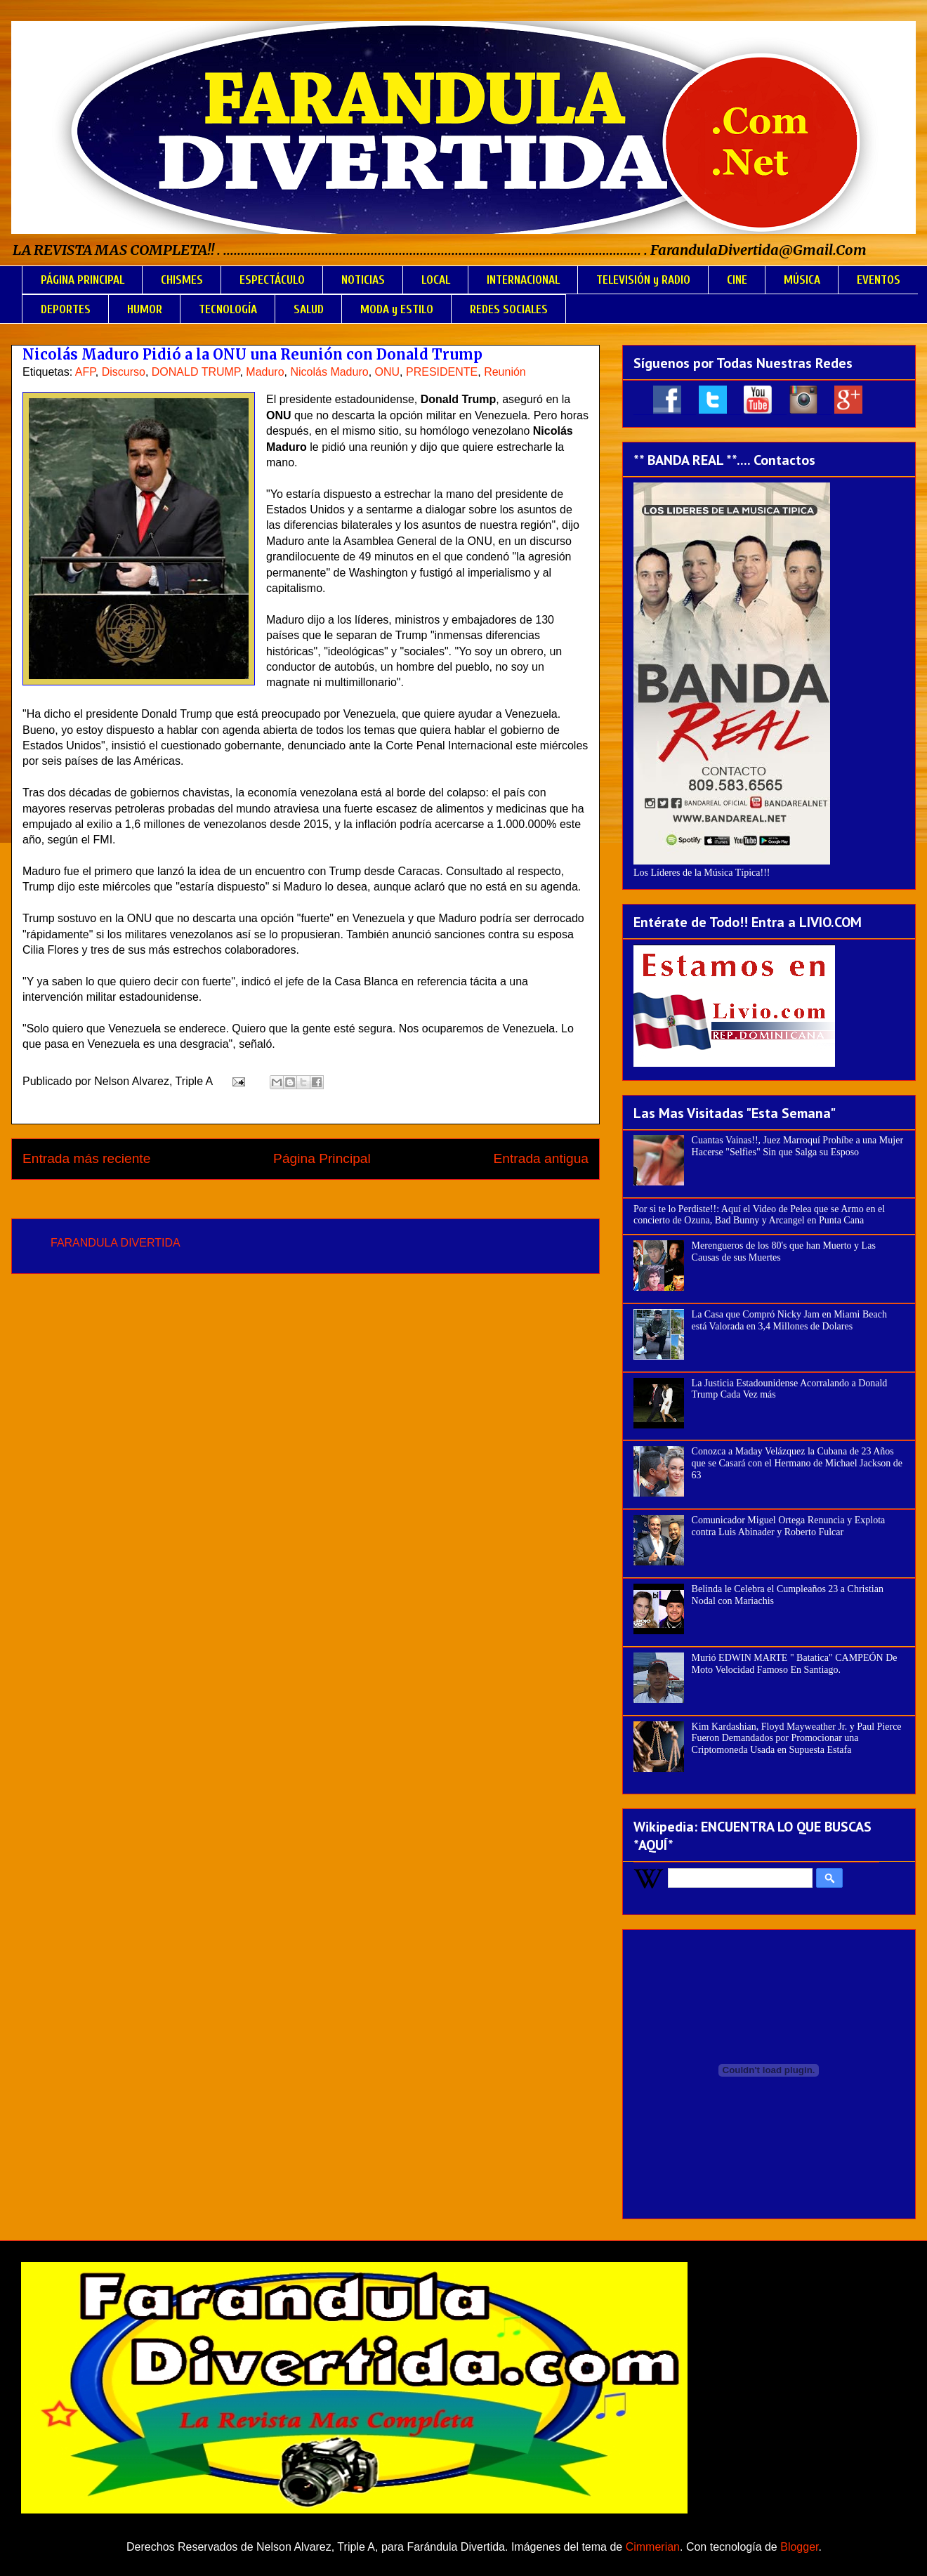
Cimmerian (653, 2547)
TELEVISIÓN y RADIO (643, 280)
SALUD (309, 309)
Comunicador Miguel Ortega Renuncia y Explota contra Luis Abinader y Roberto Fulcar (789, 1526)
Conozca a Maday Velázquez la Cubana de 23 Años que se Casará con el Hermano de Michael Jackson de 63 (797, 1463)
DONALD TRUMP (196, 372)
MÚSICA (802, 280)
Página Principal (322, 1158)
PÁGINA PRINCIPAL (82, 280)
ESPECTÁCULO (272, 280)
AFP (85, 372)
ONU (387, 372)
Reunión (505, 372)
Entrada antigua (541, 1158)
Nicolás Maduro (329, 372)
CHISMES (182, 280)
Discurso (123, 372)
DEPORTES (66, 309)
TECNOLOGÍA (228, 309)
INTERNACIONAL (523, 280)
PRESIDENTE (442, 372)
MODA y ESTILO (396, 309)
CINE (737, 280)
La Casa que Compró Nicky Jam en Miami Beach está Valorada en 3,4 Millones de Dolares (789, 1320)
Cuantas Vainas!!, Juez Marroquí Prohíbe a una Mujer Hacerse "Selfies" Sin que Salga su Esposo (797, 1146)
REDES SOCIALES (509, 309)
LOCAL (435, 280)
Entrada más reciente (86, 1158)
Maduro (265, 372)
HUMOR (144, 309)
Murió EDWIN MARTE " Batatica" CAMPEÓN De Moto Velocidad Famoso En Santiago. (795, 1663)
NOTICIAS (363, 280)
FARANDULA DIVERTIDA (115, 1243)
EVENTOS (878, 280)
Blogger (799, 2547)
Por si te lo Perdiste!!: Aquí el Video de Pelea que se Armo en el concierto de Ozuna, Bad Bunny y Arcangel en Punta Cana (759, 1215)
